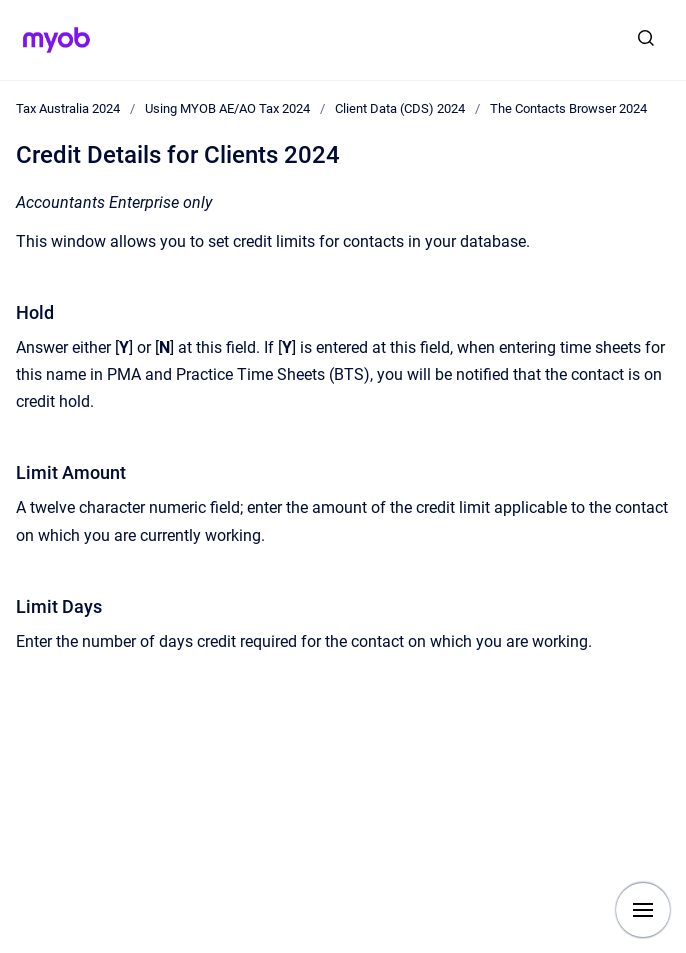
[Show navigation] (643, 910)
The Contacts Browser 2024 (568, 108)
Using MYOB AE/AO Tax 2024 (227, 108)
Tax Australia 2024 (68, 108)
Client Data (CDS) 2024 (400, 108)
